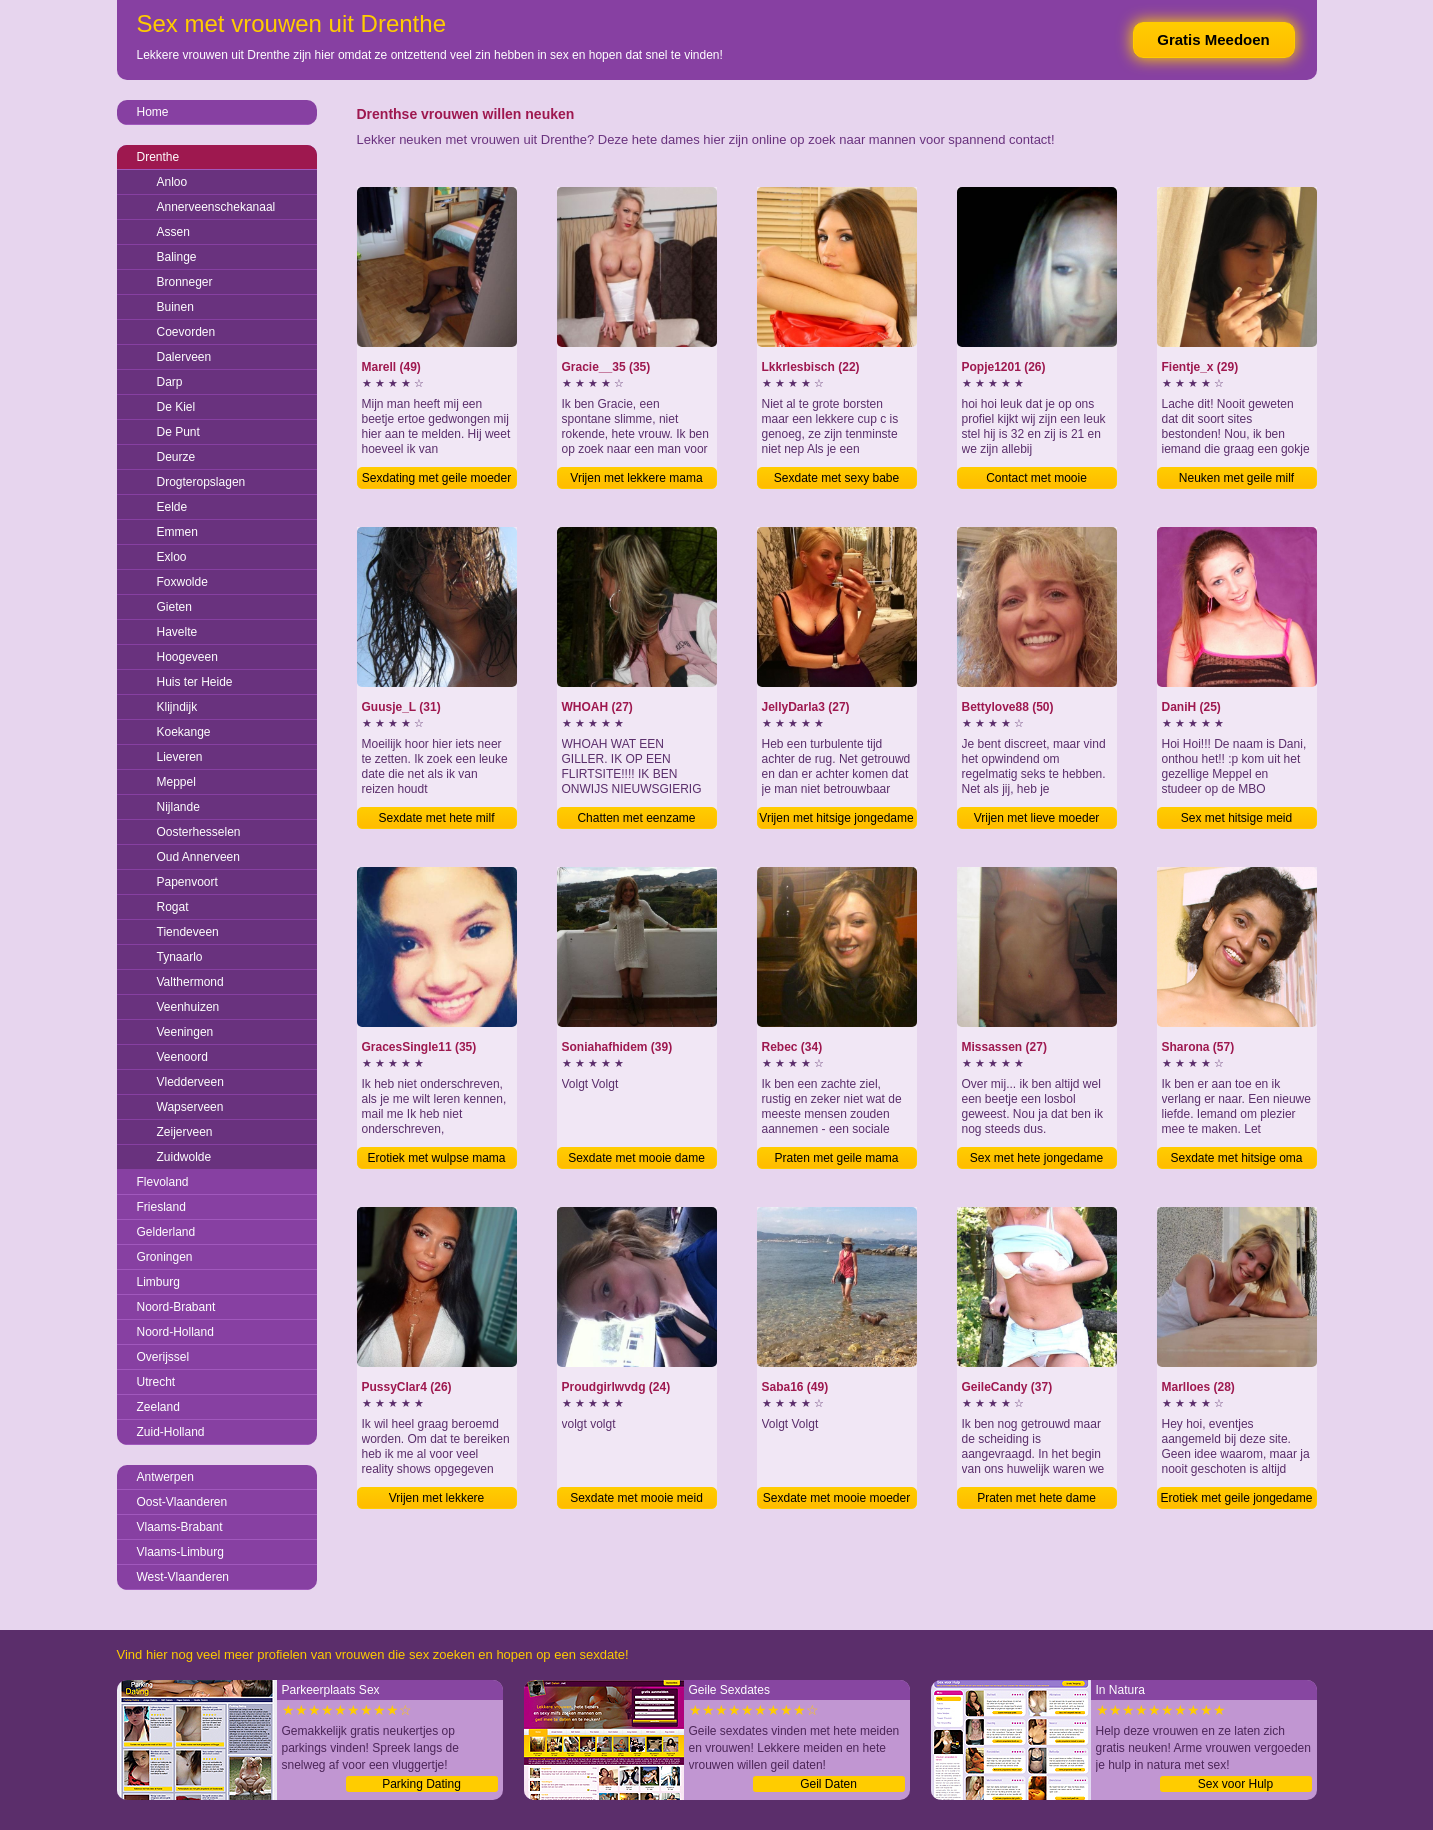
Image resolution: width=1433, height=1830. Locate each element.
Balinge (177, 257)
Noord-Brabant (176, 1307)
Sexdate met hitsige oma (1236, 1158)
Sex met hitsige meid (1236, 818)
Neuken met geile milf (1236, 478)
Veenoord (182, 1057)
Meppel (176, 782)
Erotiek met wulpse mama (436, 1158)
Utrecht (156, 1382)
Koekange (184, 732)
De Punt (178, 432)
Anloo (172, 182)
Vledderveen (190, 1082)
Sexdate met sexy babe (836, 478)
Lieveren (180, 757)
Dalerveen (184, 357)
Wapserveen (190, 1107)
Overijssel (163, 1357)
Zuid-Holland (171, 1432)
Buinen (175, 307)
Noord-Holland (175, 1332)
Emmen (177, 532)
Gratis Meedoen (1213, 39)
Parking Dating (421, 1784)
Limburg (158, 1282)
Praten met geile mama (836, 1158)
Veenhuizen (188, 1007)
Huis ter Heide (195, 682)
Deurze (176, 457)
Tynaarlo (180, 957)
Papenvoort (187, 882)
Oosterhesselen (199, 832)
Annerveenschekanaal (216, 207)
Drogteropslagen (201, 482)
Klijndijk (177, 707)
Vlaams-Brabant (180, 1527)
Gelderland (166, 1232)
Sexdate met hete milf (436, 818)
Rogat (173, 907)
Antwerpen (165, 1477)
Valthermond (190, 982)
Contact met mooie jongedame (1036, 480)
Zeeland (158, 1407)
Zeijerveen (185, 1132)
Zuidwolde (184, 1157)
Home (153, 112)
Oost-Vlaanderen (182, 1502)
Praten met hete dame (1036, 1498)
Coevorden (186, 332)
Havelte (177, 632)
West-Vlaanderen (183, 1577)
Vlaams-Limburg (180, 1552)
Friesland (161, 1207)
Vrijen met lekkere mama (636, 478)
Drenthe (158, 157)
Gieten (174, 607)
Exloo (172, 557)
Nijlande (178, 807)
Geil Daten (828, 1784)
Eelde (172, 507)
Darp (170, 382)
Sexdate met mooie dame (636, 1158)
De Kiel (176, 407)
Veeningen (185, 1032)
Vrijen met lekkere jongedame (437, 1500)
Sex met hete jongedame (1036, 1158)
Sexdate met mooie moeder (836, 1498)
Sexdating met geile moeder (436, 478)
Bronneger (185, 282)
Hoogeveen (187, 657)
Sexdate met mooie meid (636, 1498)
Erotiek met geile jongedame (1236, 1498)
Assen (173, 232)
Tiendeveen (188, 932)
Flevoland (163, 1182)
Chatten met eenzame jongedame (636, 820)
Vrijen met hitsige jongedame (836, 818)
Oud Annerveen (198, 857)
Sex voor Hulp (1235, 1784)
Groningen (165, 1257)
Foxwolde (182, 582)
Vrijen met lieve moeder (1037, 818)
